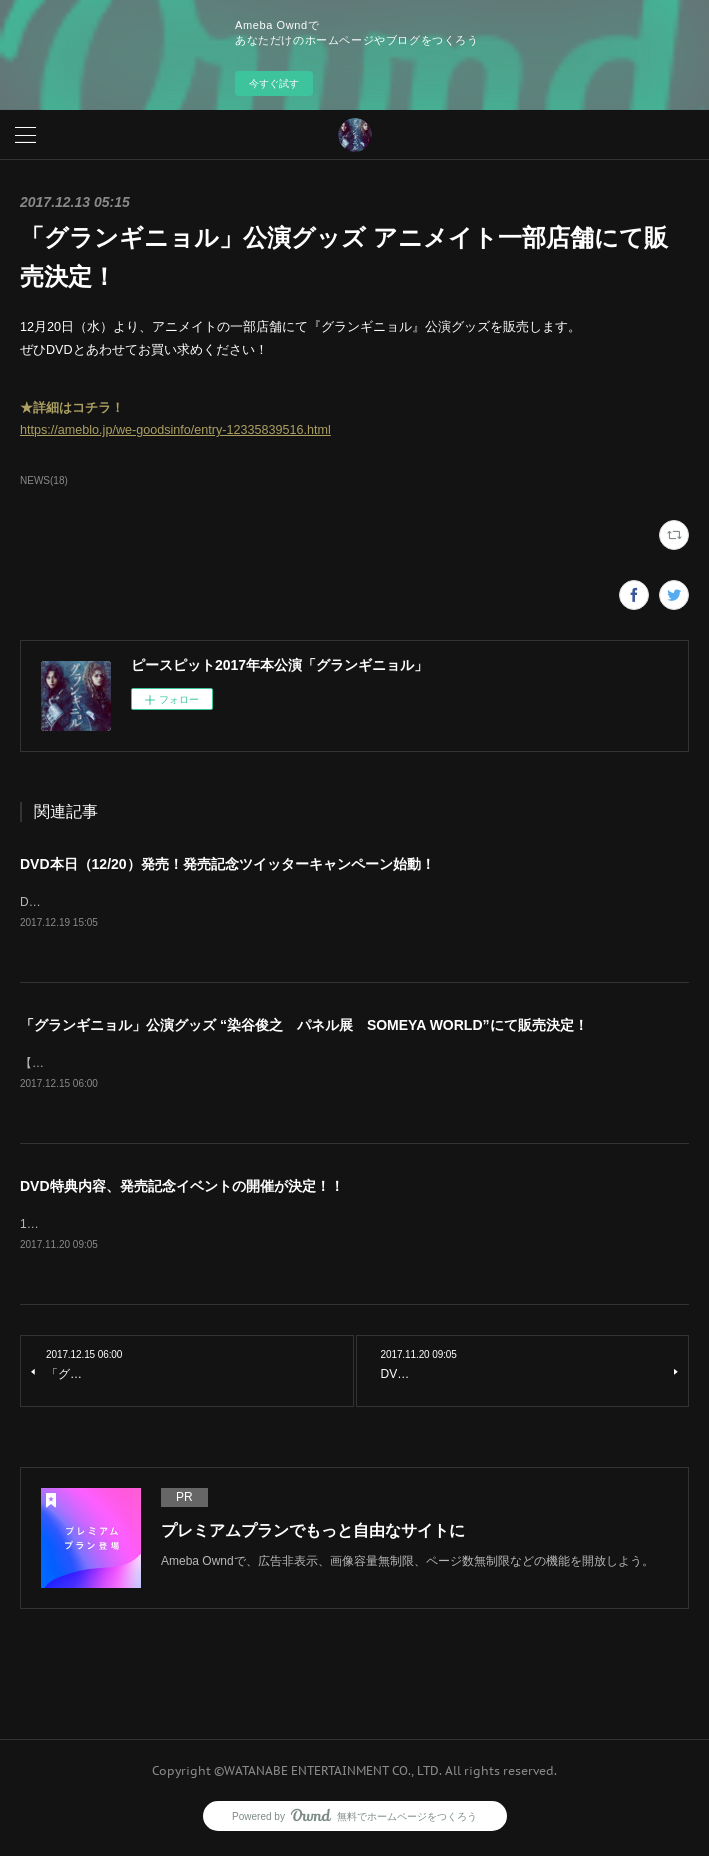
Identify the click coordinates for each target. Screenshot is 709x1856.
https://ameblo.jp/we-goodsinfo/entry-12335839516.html (175, 430)
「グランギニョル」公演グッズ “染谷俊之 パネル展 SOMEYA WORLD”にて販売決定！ (304, 1026)
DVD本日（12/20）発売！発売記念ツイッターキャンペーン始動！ (227, 864)
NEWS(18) (44, 480)
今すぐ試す (274, 83)
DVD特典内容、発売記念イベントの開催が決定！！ (182, 1189)
